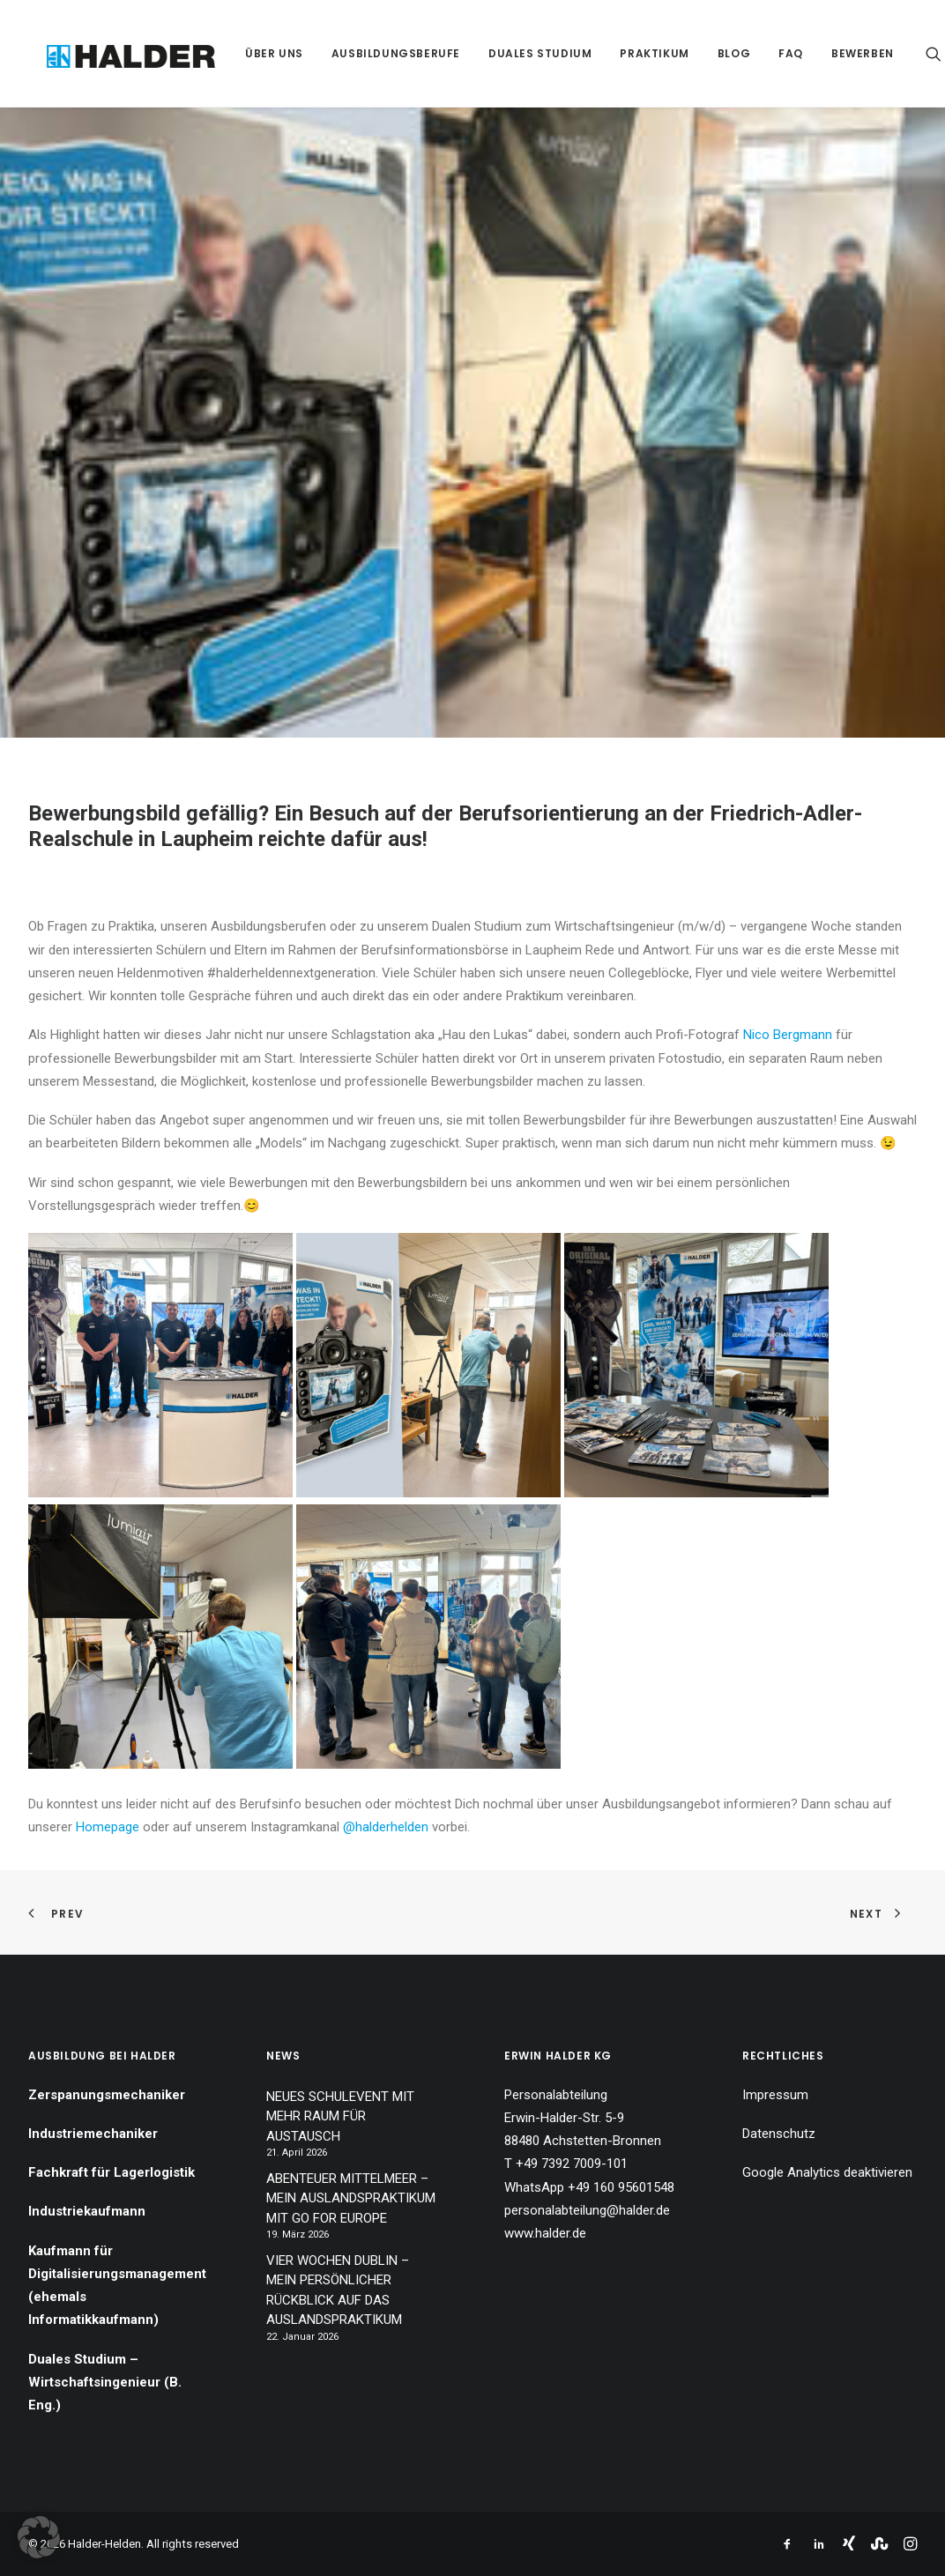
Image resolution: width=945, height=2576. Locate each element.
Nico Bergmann (787, 1035)
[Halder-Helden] (116, 53)
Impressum (775, 2095)
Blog (709, 53)
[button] (909, 53)
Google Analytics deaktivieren (827, 2172)
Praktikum (630, 53)
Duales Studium (515, 53)
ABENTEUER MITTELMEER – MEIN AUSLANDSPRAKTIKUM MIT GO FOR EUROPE (350, 2198)
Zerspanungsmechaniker (106, 2095)
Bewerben (838, 53)
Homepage (107, 1827)
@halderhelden (385, 1827)
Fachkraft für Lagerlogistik (111, 2172)
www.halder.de (545, 2233)
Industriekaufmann (86, 2211)
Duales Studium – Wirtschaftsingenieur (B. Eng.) (105, 2382)
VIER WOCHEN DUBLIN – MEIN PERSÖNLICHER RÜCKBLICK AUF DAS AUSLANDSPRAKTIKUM (337, 2290)
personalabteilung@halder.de (587, 2210)
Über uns (249, 53)
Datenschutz (778, 2134)
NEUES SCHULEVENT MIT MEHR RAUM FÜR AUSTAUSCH (340, 2116)
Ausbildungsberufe (371, 53)
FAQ (766, 53)
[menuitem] (249, 53)
